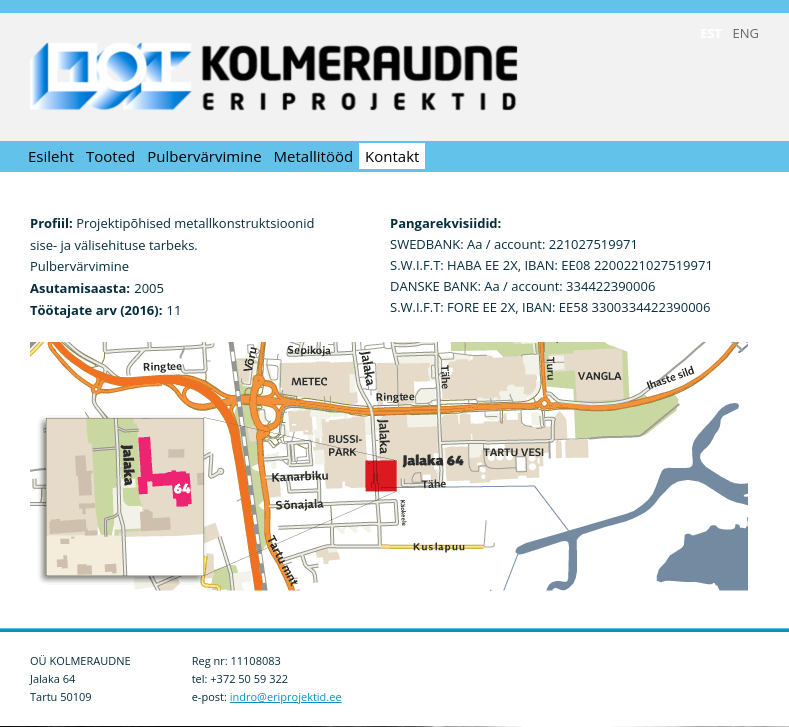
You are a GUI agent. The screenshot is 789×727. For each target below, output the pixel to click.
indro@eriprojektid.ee (286, 696)
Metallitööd (314, 156)
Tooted (110, 156)
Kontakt (392, 156)
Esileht (51, 156)
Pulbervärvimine (204, 156)
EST (711, 33)
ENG (746, 33)
